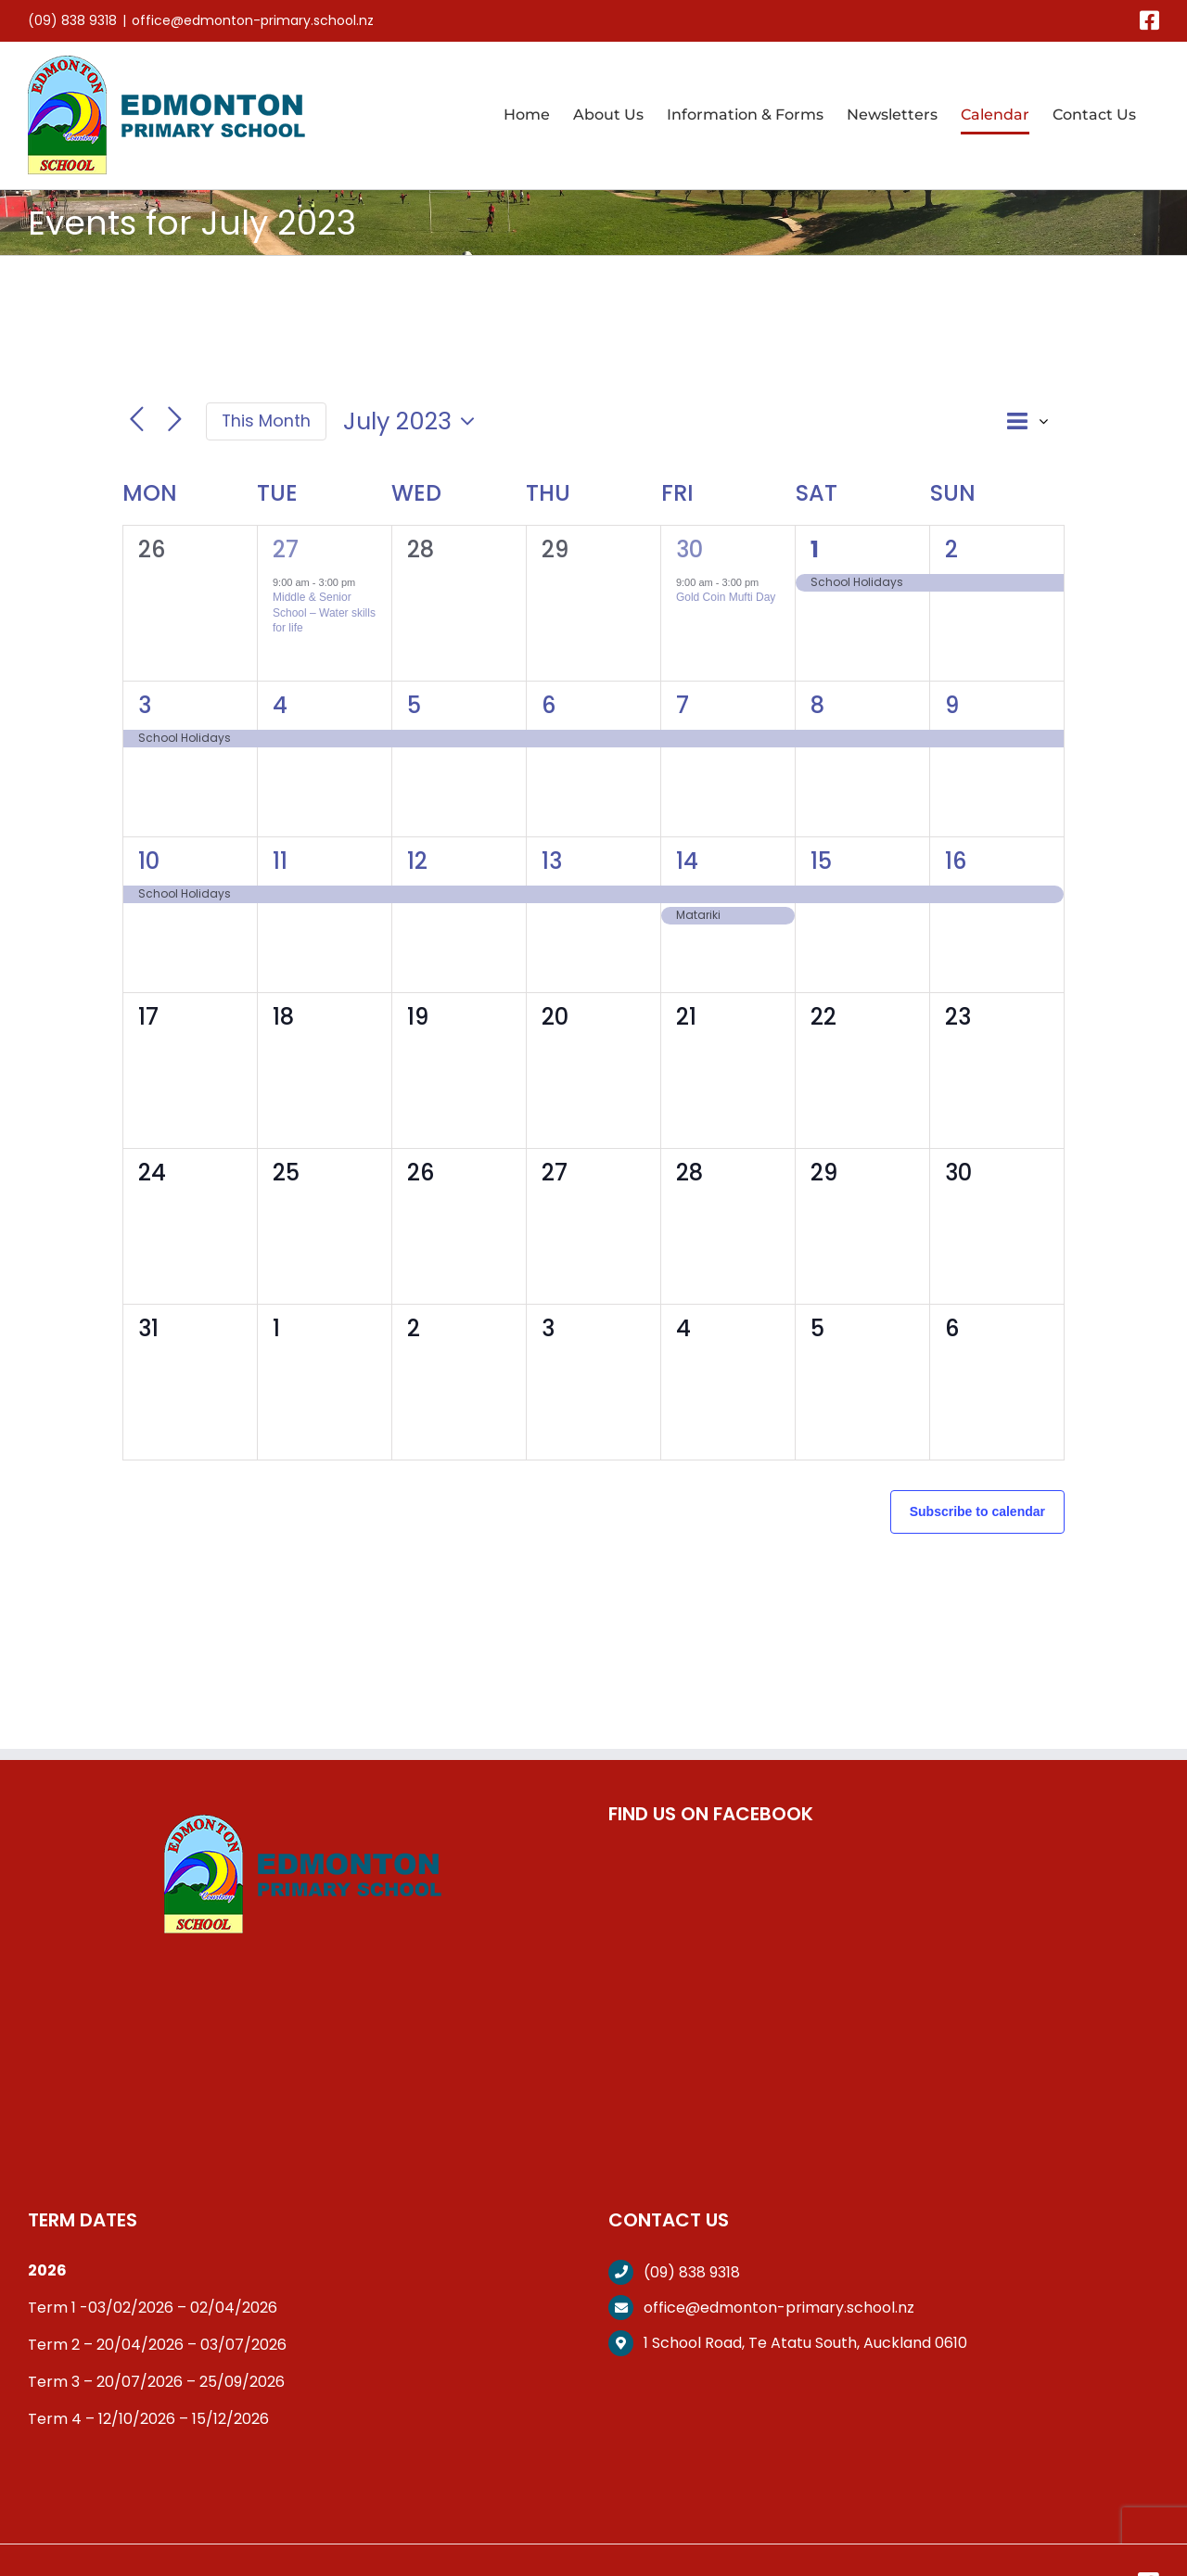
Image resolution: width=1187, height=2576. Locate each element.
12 (417, 861)
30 (689, 549)
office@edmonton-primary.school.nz (253, 20)
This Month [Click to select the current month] (266, 420)
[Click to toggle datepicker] (413, 421)
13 (552, 861)
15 (821, 861)
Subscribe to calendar (977, 1511)
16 (955, 861)
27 (286, 549)
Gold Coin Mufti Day (725, 597)
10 (149, 861)
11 (280, 861)
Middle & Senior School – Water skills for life (324, 612)
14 (687, 861)
